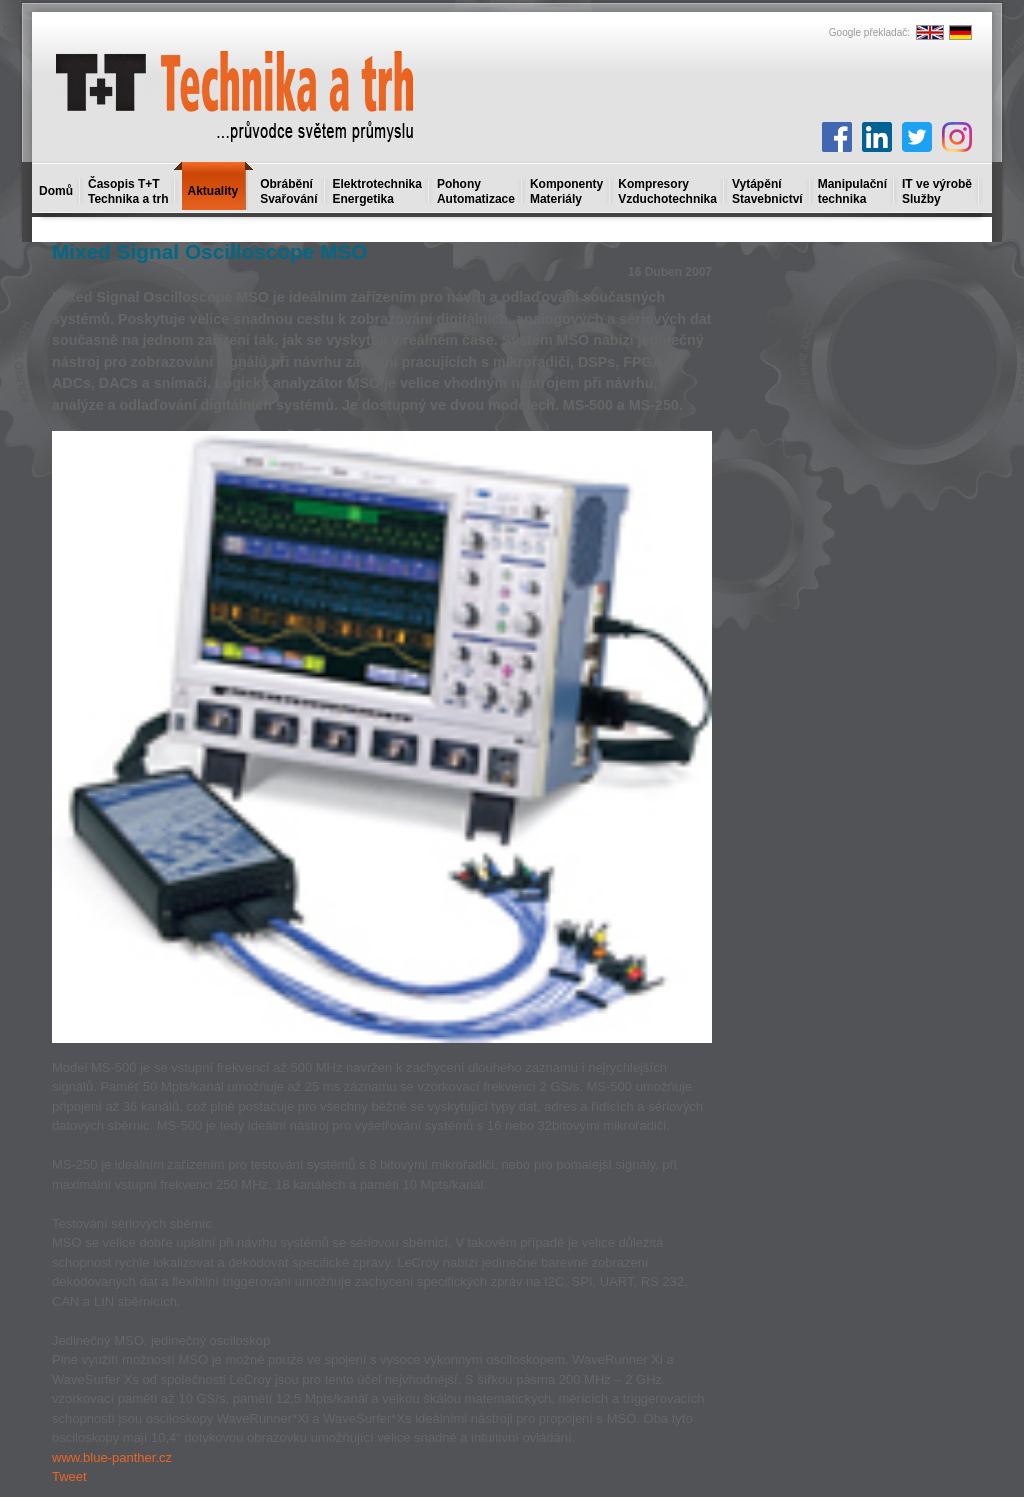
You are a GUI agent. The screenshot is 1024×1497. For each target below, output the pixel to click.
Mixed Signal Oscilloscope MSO (210, 251)
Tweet (69, 1476)
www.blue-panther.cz (112, 1457)
